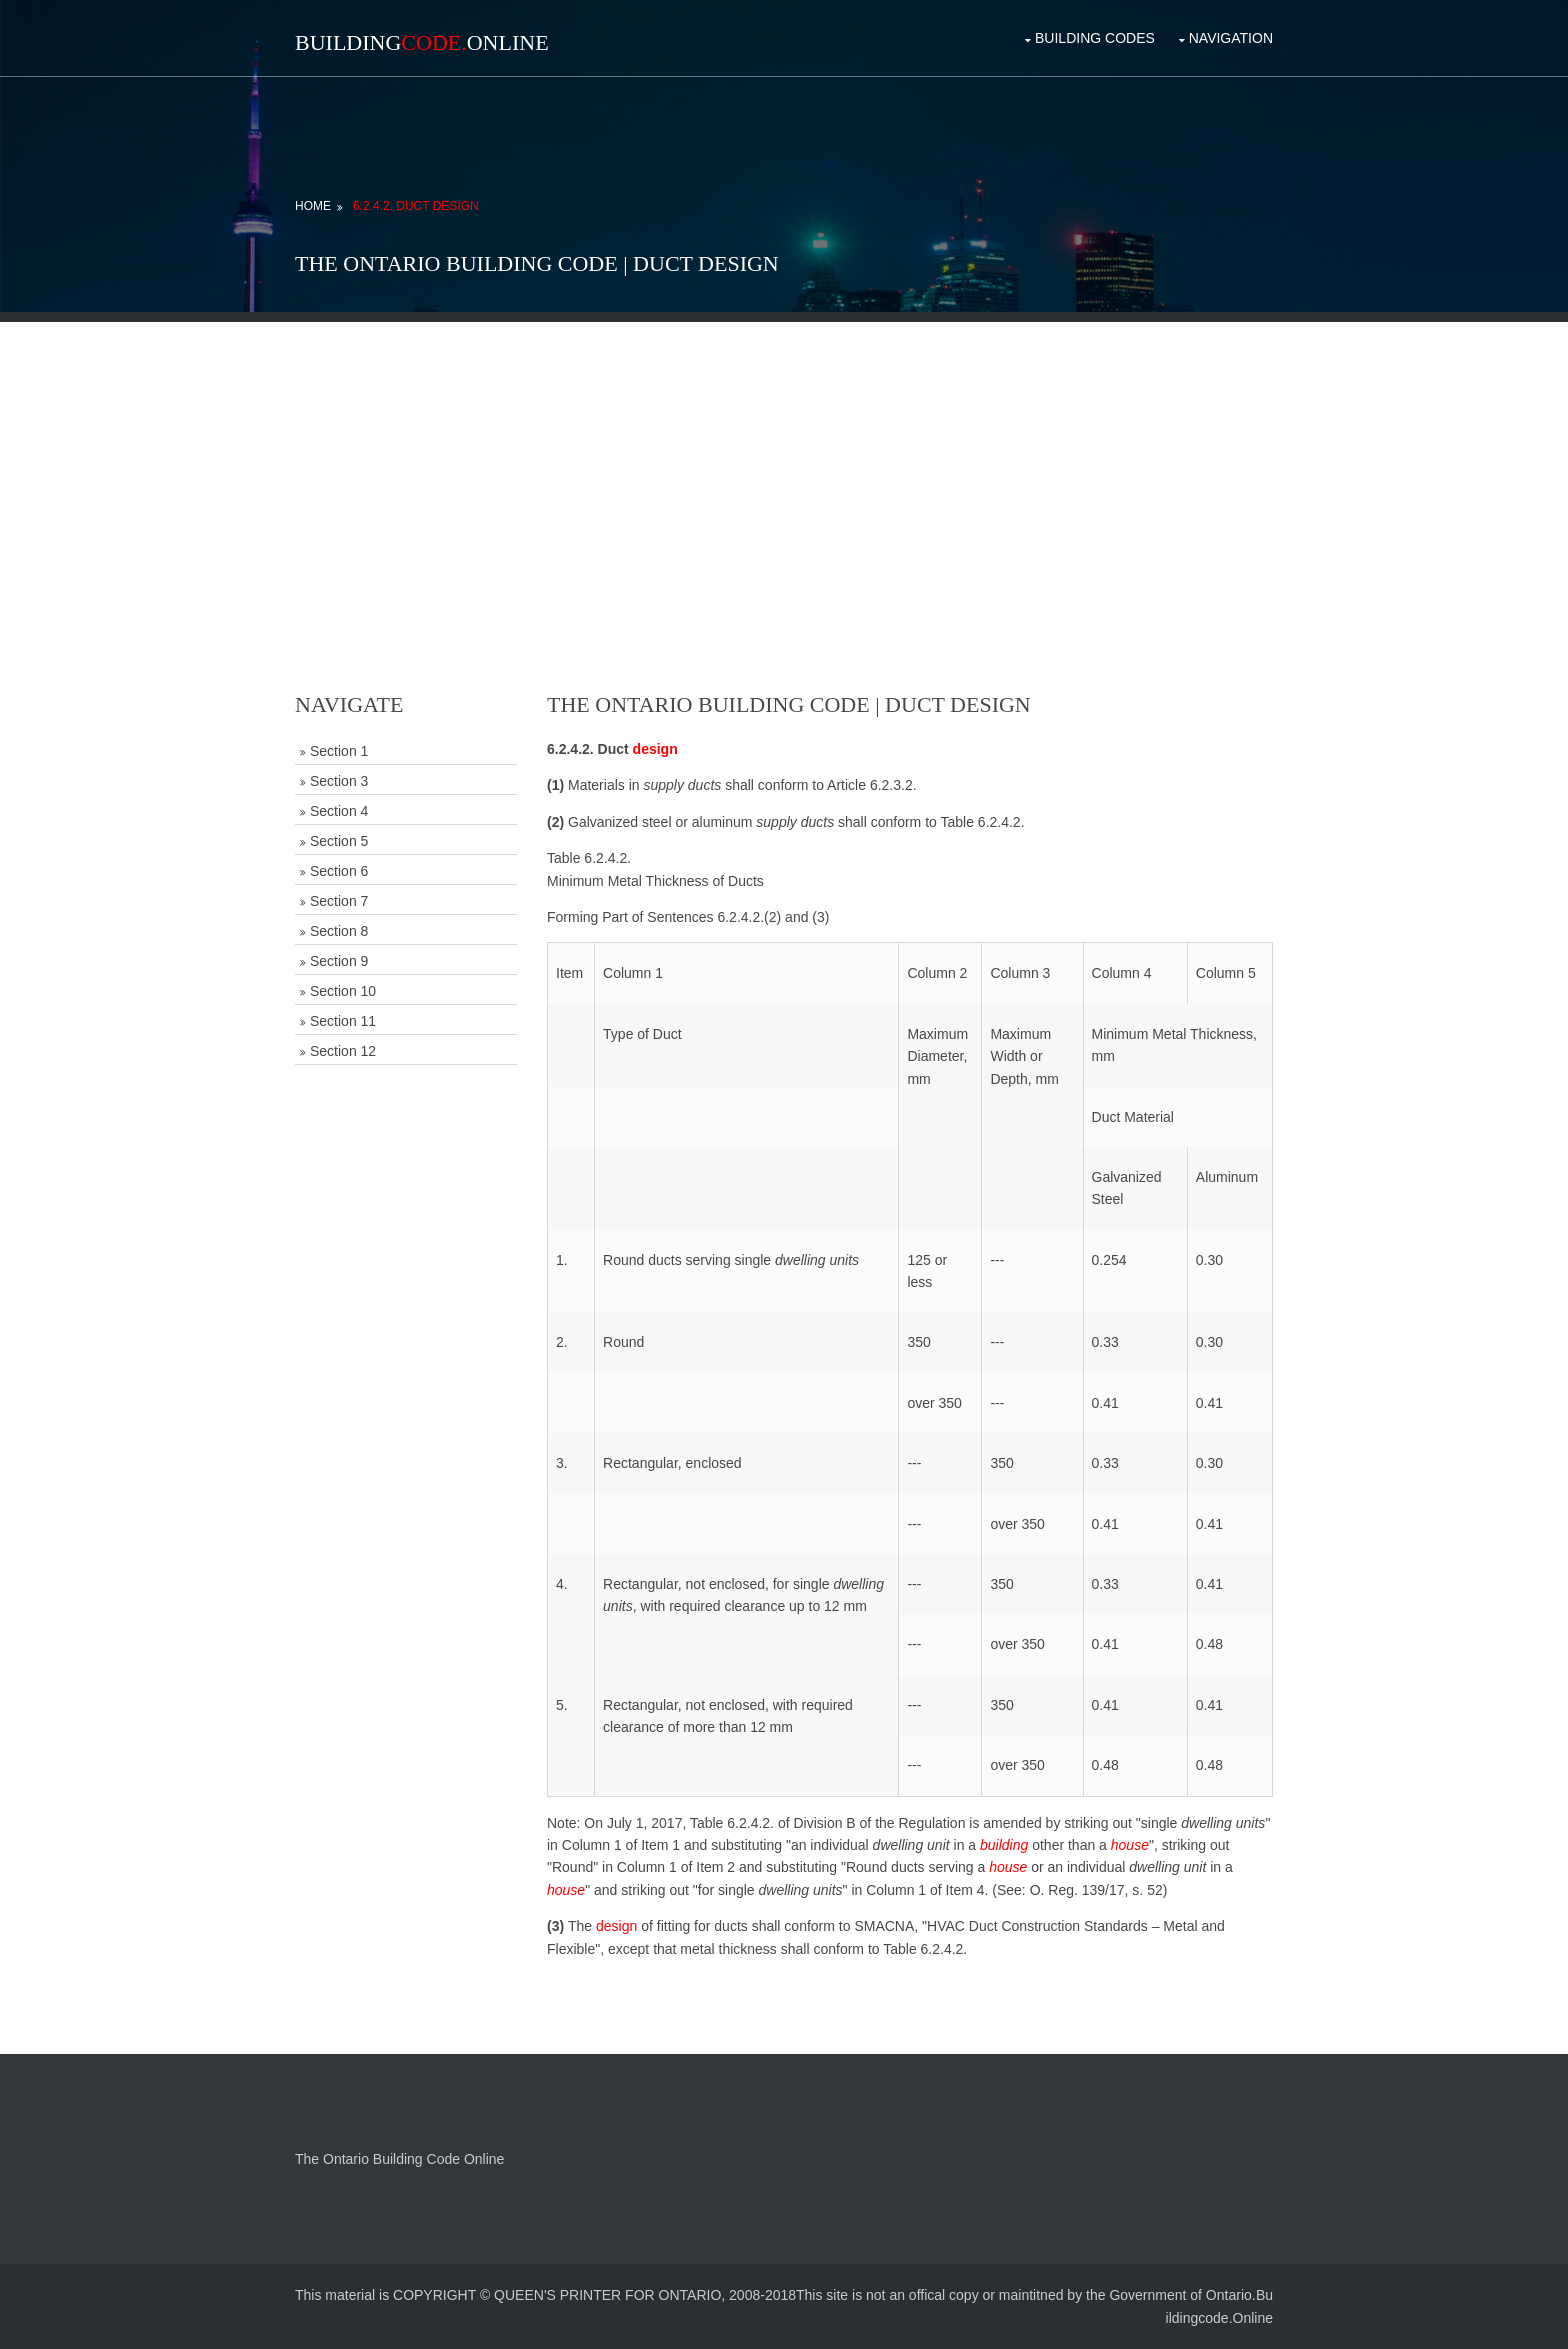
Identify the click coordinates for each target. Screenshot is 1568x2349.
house (1130, 1845)
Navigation (1231, 38)
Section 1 (339, 751)
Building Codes (1095, 38)
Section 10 (343, 991)
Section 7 (339, 901)
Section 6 (339, 871)
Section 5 (339, 841)
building (1004, 1845)
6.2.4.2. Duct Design (416, 206)
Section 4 (339, 811)
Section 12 (343, 1051)
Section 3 (339, 781)
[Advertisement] (784, 462)
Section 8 (339, 931)
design (655, 749)
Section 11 (343, 1021)
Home (313, 206)
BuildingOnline (422, 42)
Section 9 (339, 961)
